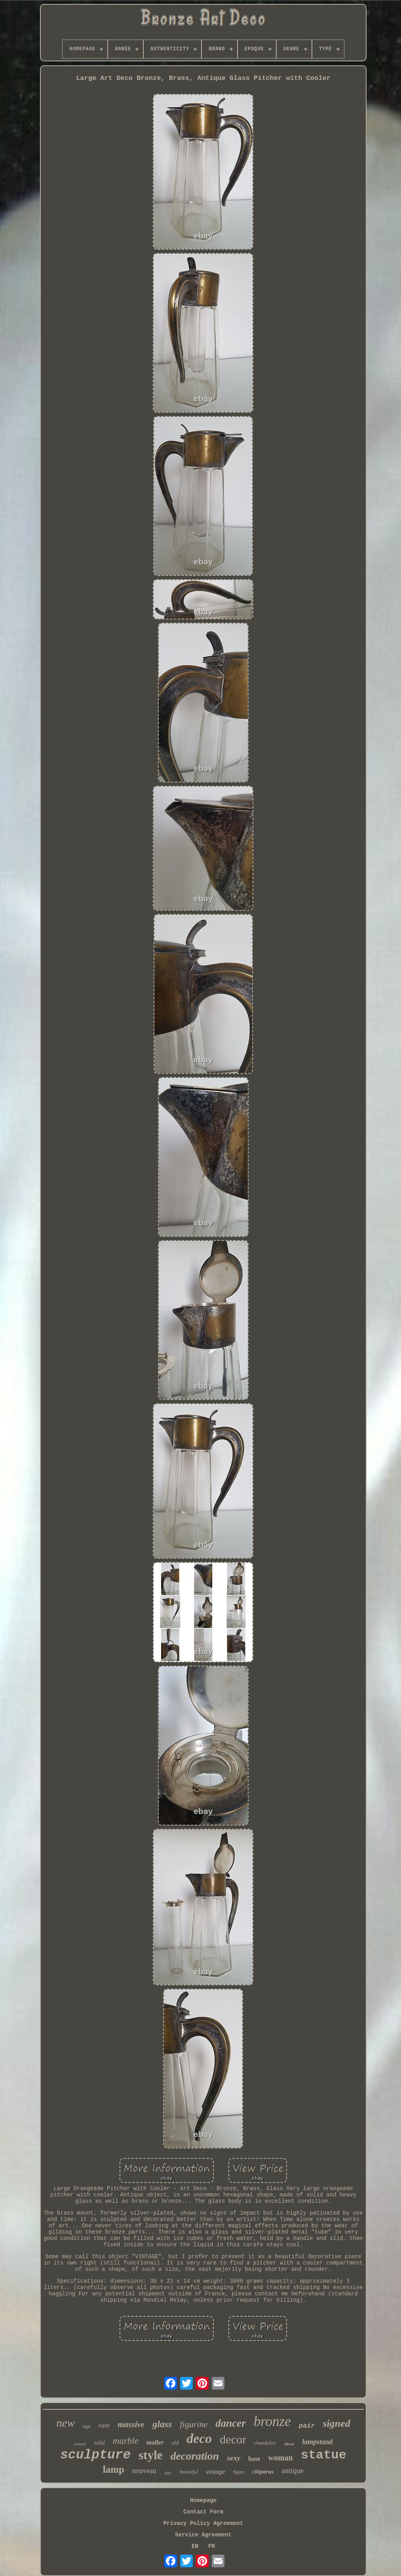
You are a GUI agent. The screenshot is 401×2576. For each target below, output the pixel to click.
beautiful (189, 2472)
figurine (194, 2424)
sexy (233, 2458)
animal (80, 2443)
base (254, 2458)
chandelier (265, 2443)
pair (307, 2426)
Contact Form (203, 2512)
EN (195, 2546)
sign (87, 2426)
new (65, 2422)
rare (104, 2425)
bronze (272, 2421)
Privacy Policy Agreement (203, 2523)
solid (99, 2443)
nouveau (144, 2471)
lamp (113, 2469)
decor (233, 2439)
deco (199, 2438)
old (175, 2443)
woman (280, 2457)
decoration (195, 2456)
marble (126, 2441)
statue (323, 2455)
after (168, 2473)
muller (155, 2442)
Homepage (203, 2500)
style (150, 2455)
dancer (230, 2423)
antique (292, 2470)
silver (289, 2443)
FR (211, 2546)
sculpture (95, 2455)
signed (336, 2423)
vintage (215, 2471)
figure (238, 2472)
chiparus (263, 2471)
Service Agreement (203, 2535)
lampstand (317, 2442)
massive (131, 2424)
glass (162, 2424)
